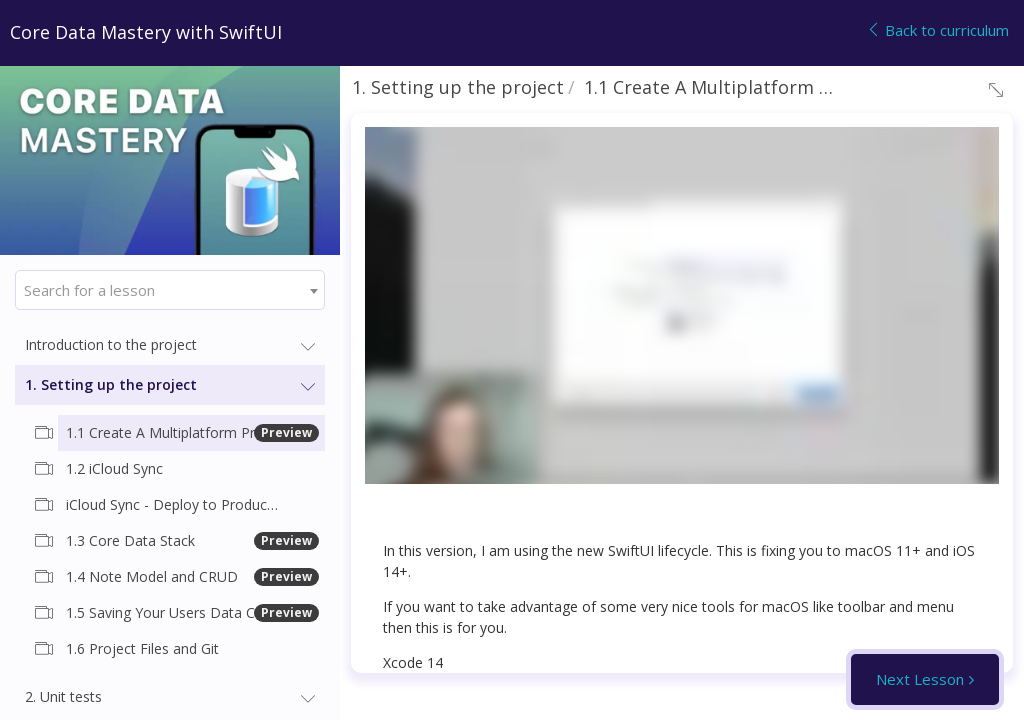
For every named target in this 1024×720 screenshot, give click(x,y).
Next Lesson (920, 679)
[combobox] (170, 290)
